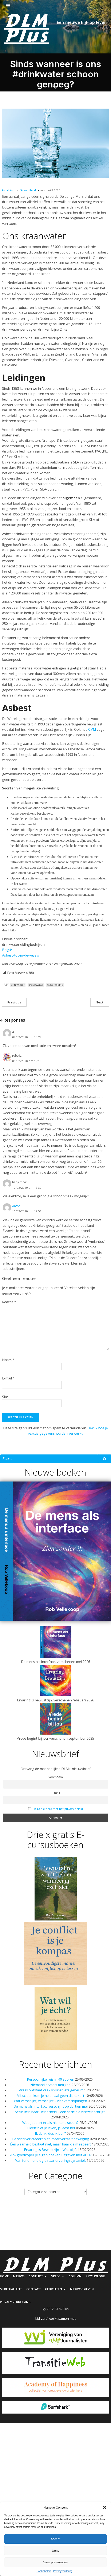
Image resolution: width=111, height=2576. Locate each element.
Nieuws (29, 2211)
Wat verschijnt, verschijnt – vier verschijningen (50, 2101)
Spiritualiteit (43, 2228)
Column (98, 2211)
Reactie (9, 1302)
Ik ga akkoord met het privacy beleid (58, 1809)
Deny (55, 2550)
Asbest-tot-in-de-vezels (20, 955)
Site (5, 1396)
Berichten (8, 190)
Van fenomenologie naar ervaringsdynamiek (50, 2160)
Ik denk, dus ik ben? (50, 2133)
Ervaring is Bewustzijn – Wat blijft (50, 2149)
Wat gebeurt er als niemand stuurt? (50, 2122)
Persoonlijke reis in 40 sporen (50, 2079)
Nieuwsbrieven (36, 2245)
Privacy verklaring (71, 2245)
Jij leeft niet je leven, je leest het (50, 2128)
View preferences (55, 2562)
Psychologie (14, 2228)
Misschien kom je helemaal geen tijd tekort (50, 2095)
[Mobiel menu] (7, 5)
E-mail (8, 1378)
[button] (105, 2507)
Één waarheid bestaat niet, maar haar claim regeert (50, 2144)
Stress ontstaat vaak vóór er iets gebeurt (50, 2090)
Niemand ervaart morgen (50, 2085)
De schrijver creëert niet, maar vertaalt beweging (50, 2139)
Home (10, 2211)
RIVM (92, 729)
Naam (8, 1360)
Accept (55, 2539)
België (7, 949)
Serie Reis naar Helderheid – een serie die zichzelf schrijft (60, 2112)
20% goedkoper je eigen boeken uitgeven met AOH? (50, 2155)
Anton (16, 1206)
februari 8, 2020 (50, 190)
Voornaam (55, 1777)
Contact (70, 2228)
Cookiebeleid (43, 2571)
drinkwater (18, 985)
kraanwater (35, 985)
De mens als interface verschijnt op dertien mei (50, 2106)
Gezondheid (28, 190)
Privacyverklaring (62, 2571)
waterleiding (55, 985)
